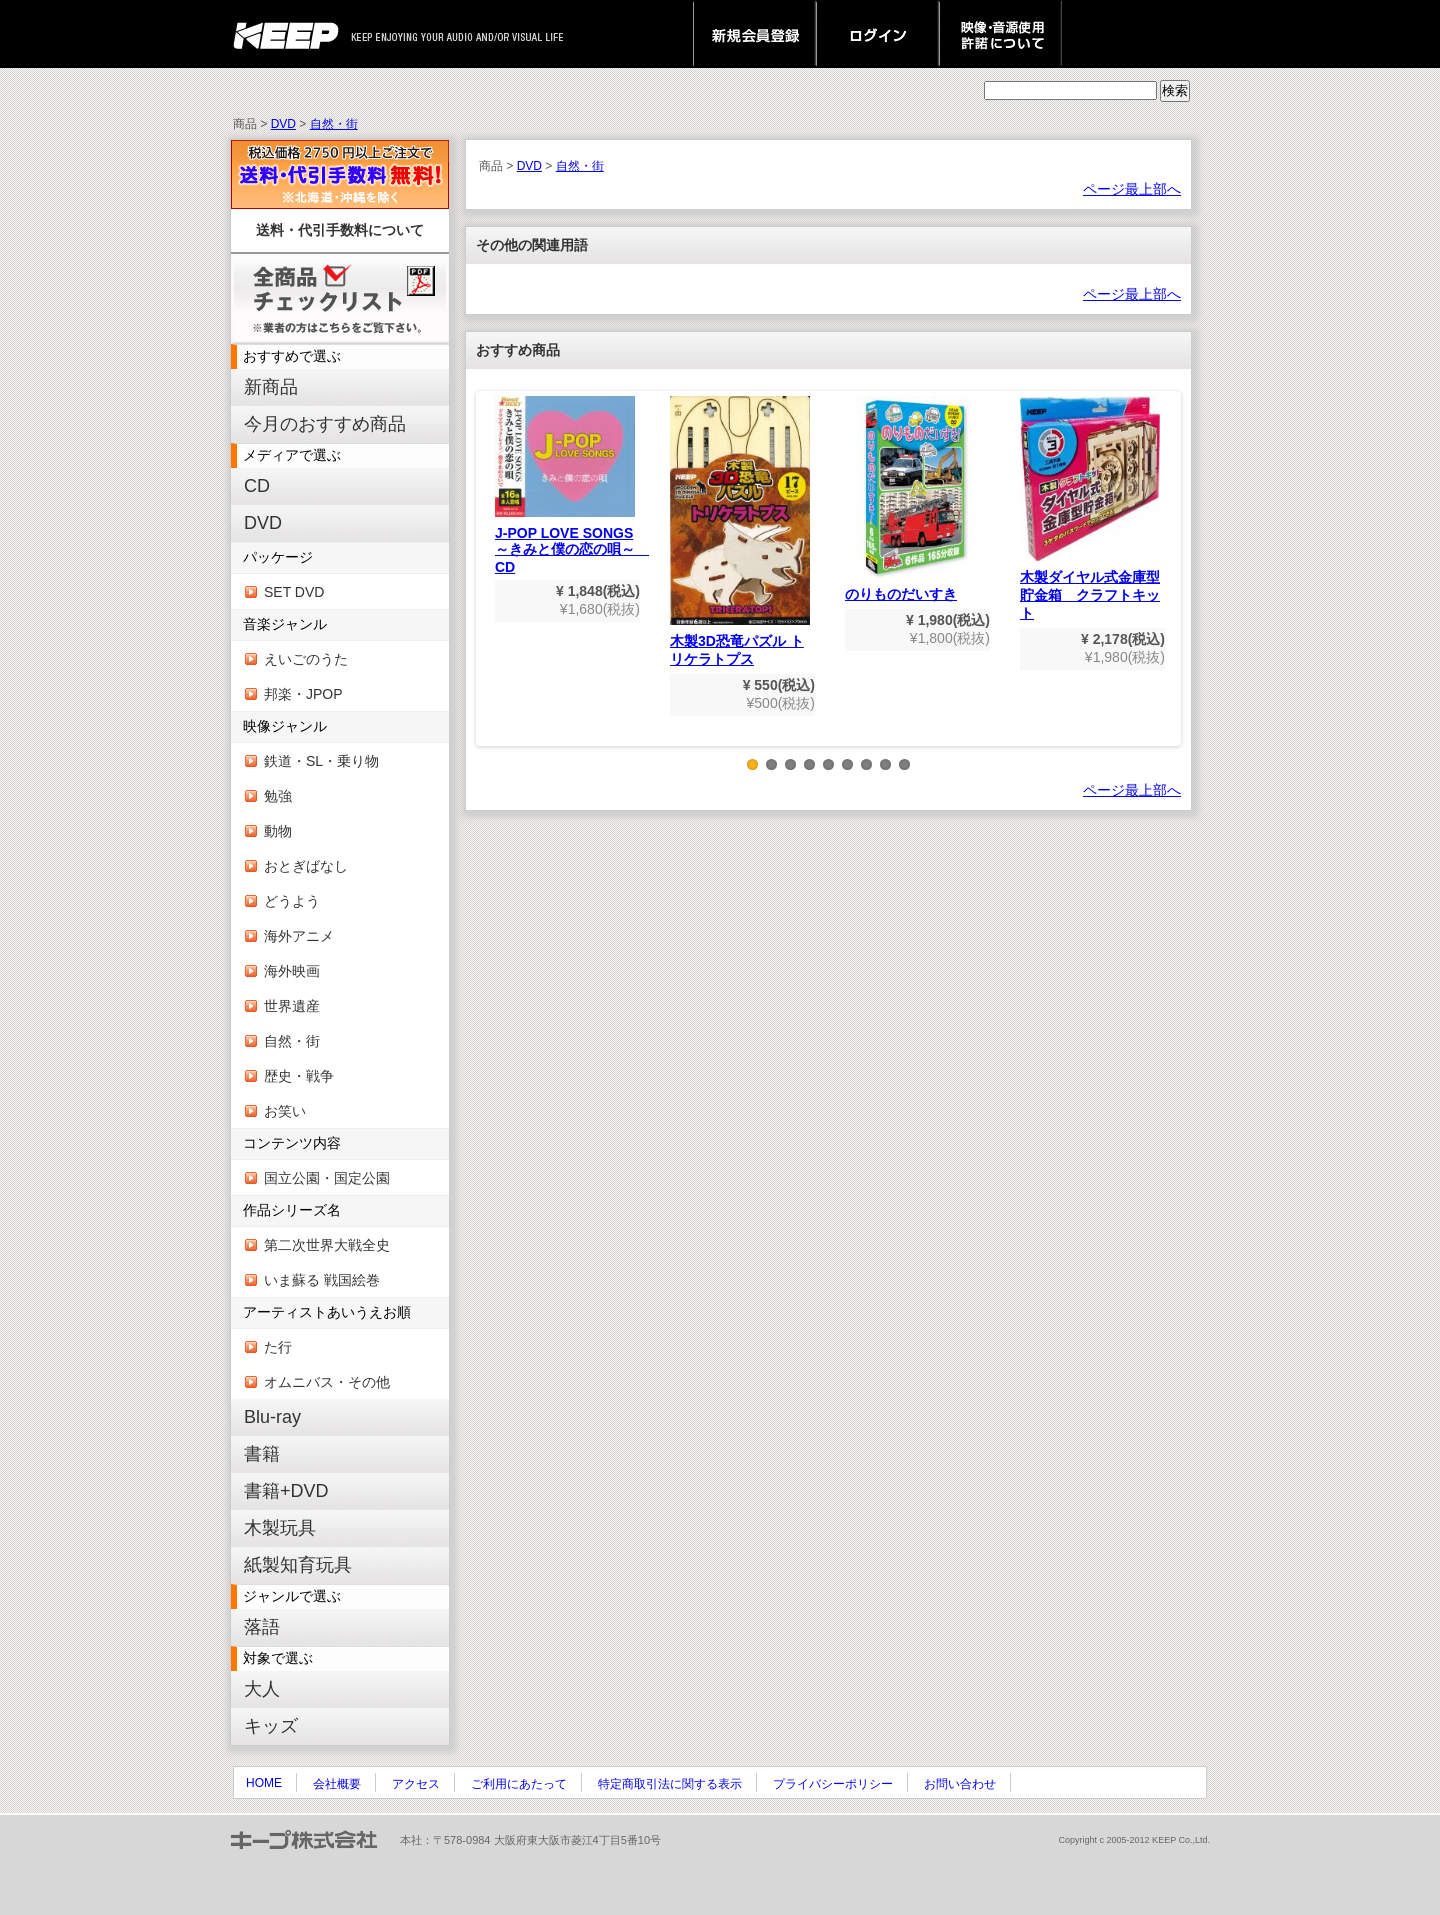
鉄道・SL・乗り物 (321, 761)
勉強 (278, 796)
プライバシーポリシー (833, 1784)
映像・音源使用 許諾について (1000, 34)
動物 (278, 831)
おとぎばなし (306, 866)
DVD (283, 124)
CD (257, 486)
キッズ (271, 1726)
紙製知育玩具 (298, 1565)
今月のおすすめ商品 (325, 424)
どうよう (292, 901)
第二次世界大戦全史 (327, 1245)
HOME (264, 1783)
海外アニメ (299, 936)
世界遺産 (292, 1006)
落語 (262, 1627)
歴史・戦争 (299, 1076)
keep (291, 34)
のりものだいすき (915, 499)
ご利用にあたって (519, 1784)
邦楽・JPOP (303, 694)
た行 (278, 1347)
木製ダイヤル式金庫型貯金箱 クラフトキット (1090, 508)
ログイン (877, 34)
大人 (262, 1689)
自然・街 (334, 124)
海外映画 (292, 971)
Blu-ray (272, 1417)
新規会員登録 (754, 34)
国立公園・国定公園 (327, 1178)
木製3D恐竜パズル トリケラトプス (740, 531)
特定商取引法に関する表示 (670, 1784)
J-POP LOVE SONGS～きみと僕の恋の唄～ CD (572, 485)
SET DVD (294, 592)
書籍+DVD (286, 1491)
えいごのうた (306, 659)
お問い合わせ (960, 1784)
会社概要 (337, 1784)
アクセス (416, 1784)
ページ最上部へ (1132, 189)
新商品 (271, 387)
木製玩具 (280, 1528)
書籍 (262, 1454)
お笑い (285, 1111)
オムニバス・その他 (327, 1382)
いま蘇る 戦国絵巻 (322, 1280)
